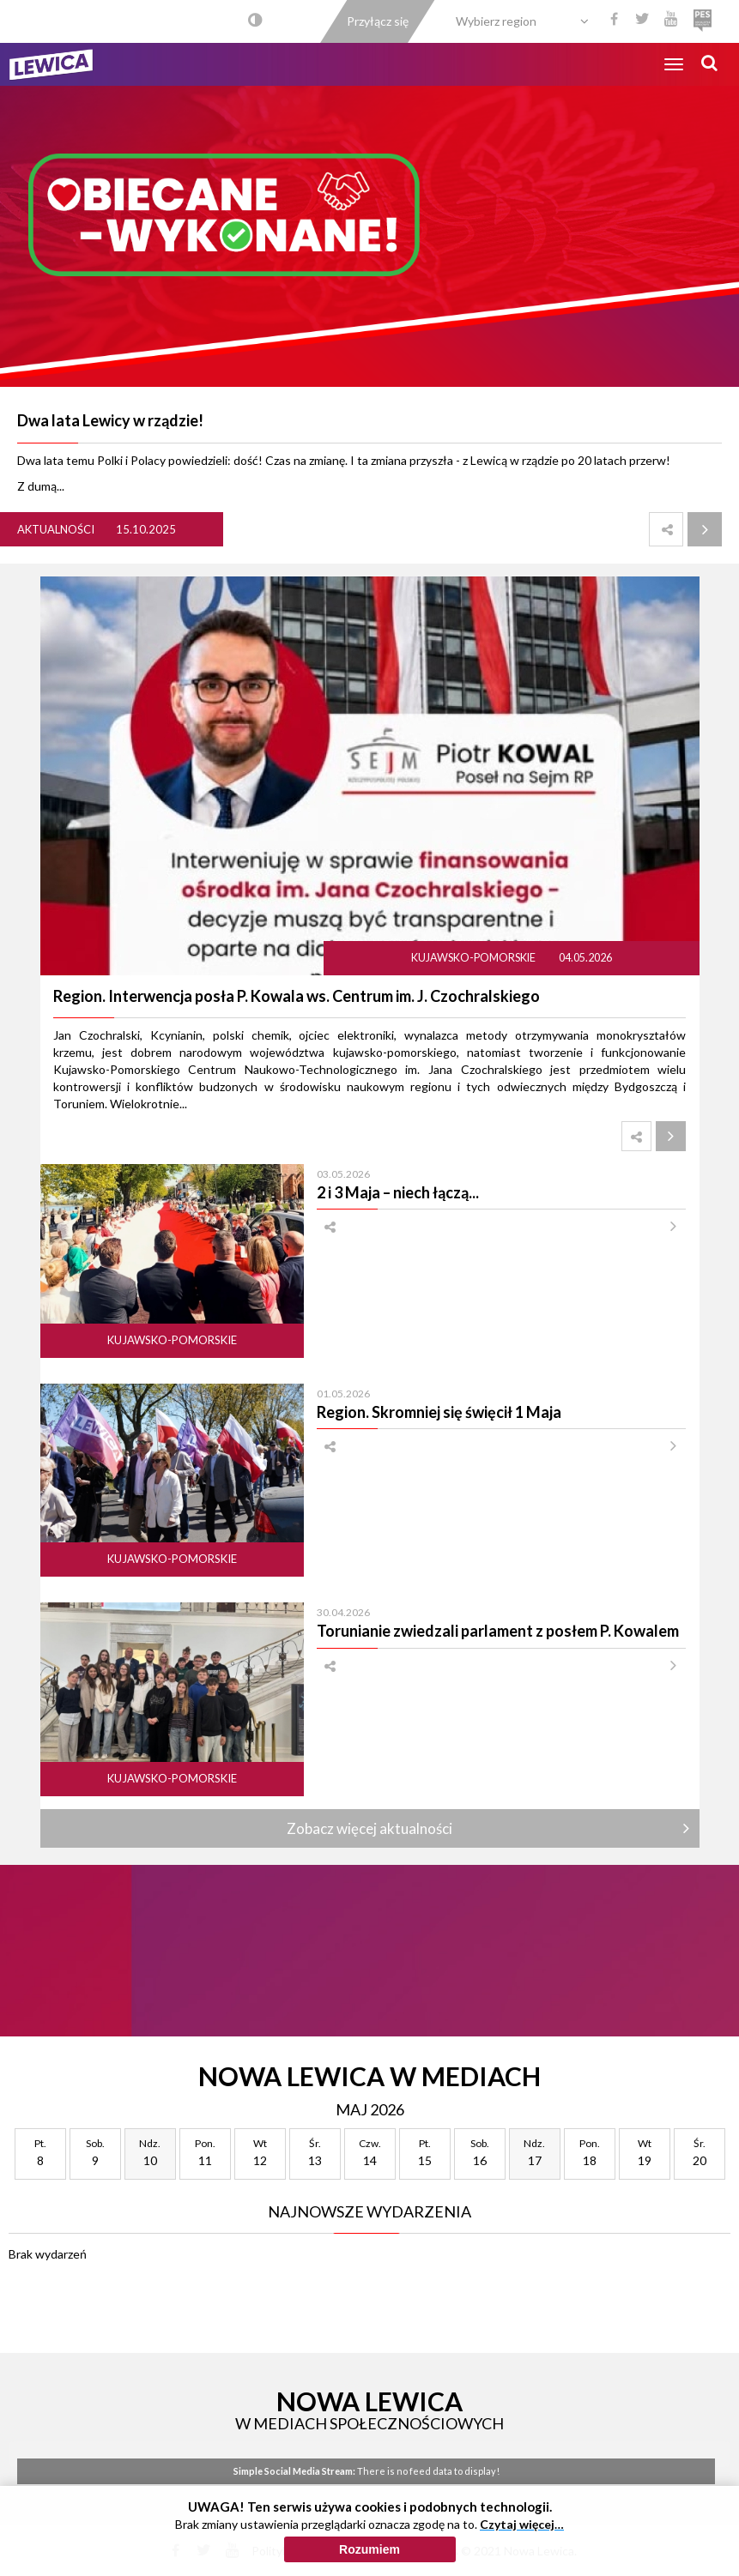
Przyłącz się (378, 21)
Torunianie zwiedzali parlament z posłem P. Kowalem (498, 1630)
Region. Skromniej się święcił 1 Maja (439, 1412)
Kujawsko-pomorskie (474, 957)
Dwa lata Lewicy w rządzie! (110, 420)
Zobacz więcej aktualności (369, 1828)
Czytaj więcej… (522, 2524)
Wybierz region (496, 21)
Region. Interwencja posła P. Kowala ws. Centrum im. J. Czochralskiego (296, 995)
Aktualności (55, 529)
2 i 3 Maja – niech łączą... (398, 1192)
